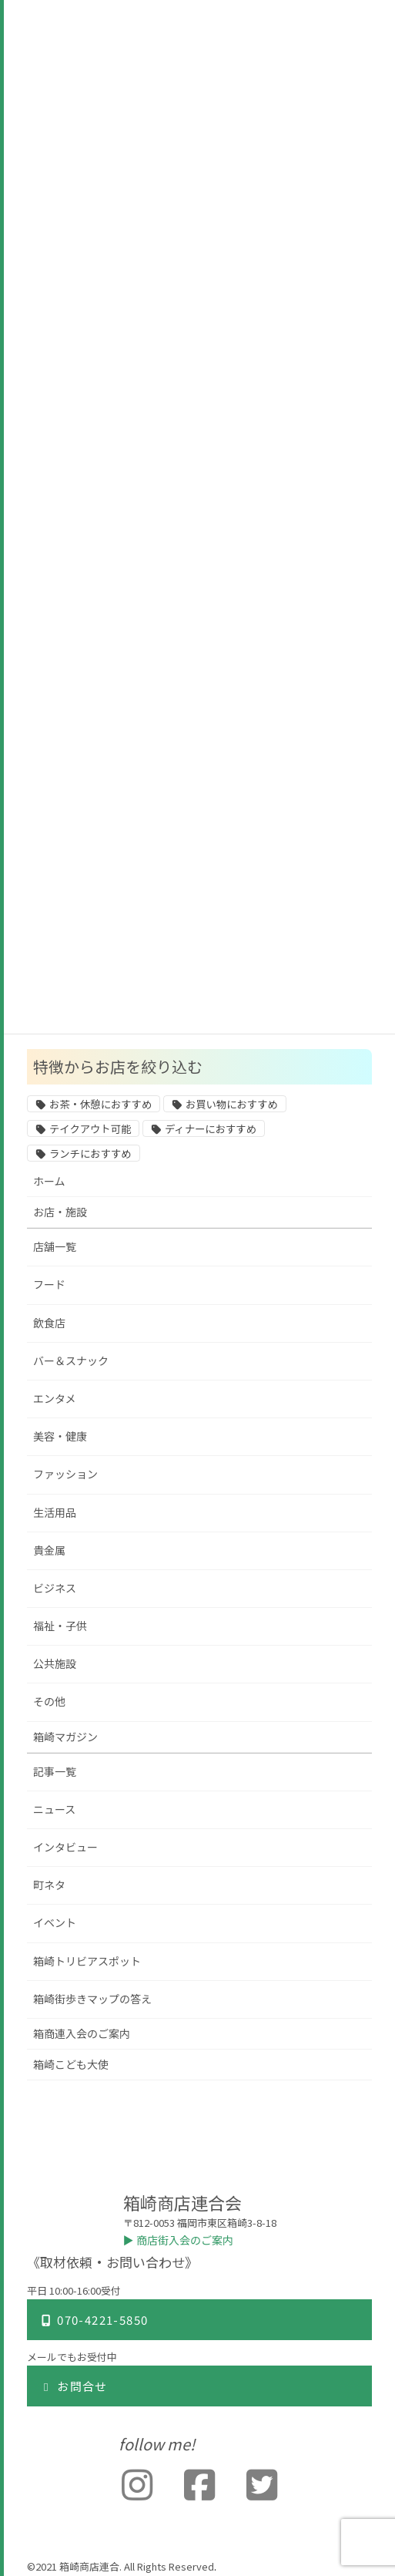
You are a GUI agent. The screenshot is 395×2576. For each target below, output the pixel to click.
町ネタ (49, 1885)
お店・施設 (60, 1212)
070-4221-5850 (93, 2320)
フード (49, 1284)
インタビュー (65, 1847)
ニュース (54, 1809)
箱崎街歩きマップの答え (92, 1999)
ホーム (49, 1181)
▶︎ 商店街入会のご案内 (178, 2240)
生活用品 (54, 1512)
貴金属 (49, 1550)
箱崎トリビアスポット (87, 1961)
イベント (54, 1922)
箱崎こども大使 (71, 2064)
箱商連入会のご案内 (81, 2033)
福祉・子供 (60, 1626)
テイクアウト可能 (90, 1129)
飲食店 (49, 1323)
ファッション (65, 1474)
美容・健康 (60, 1436)
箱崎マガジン (65, 1737)
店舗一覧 (54, 1246)
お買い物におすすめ (232, 1104)
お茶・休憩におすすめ (100, 1104)
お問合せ (73, 2386)
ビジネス (54, 1588)
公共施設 (54, 1663)
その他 (49, 1701)
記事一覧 (54, 1771)
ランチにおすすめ (90, 1154)
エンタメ (54, 1398)
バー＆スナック (71, 1360)
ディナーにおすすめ (210, 1129)
